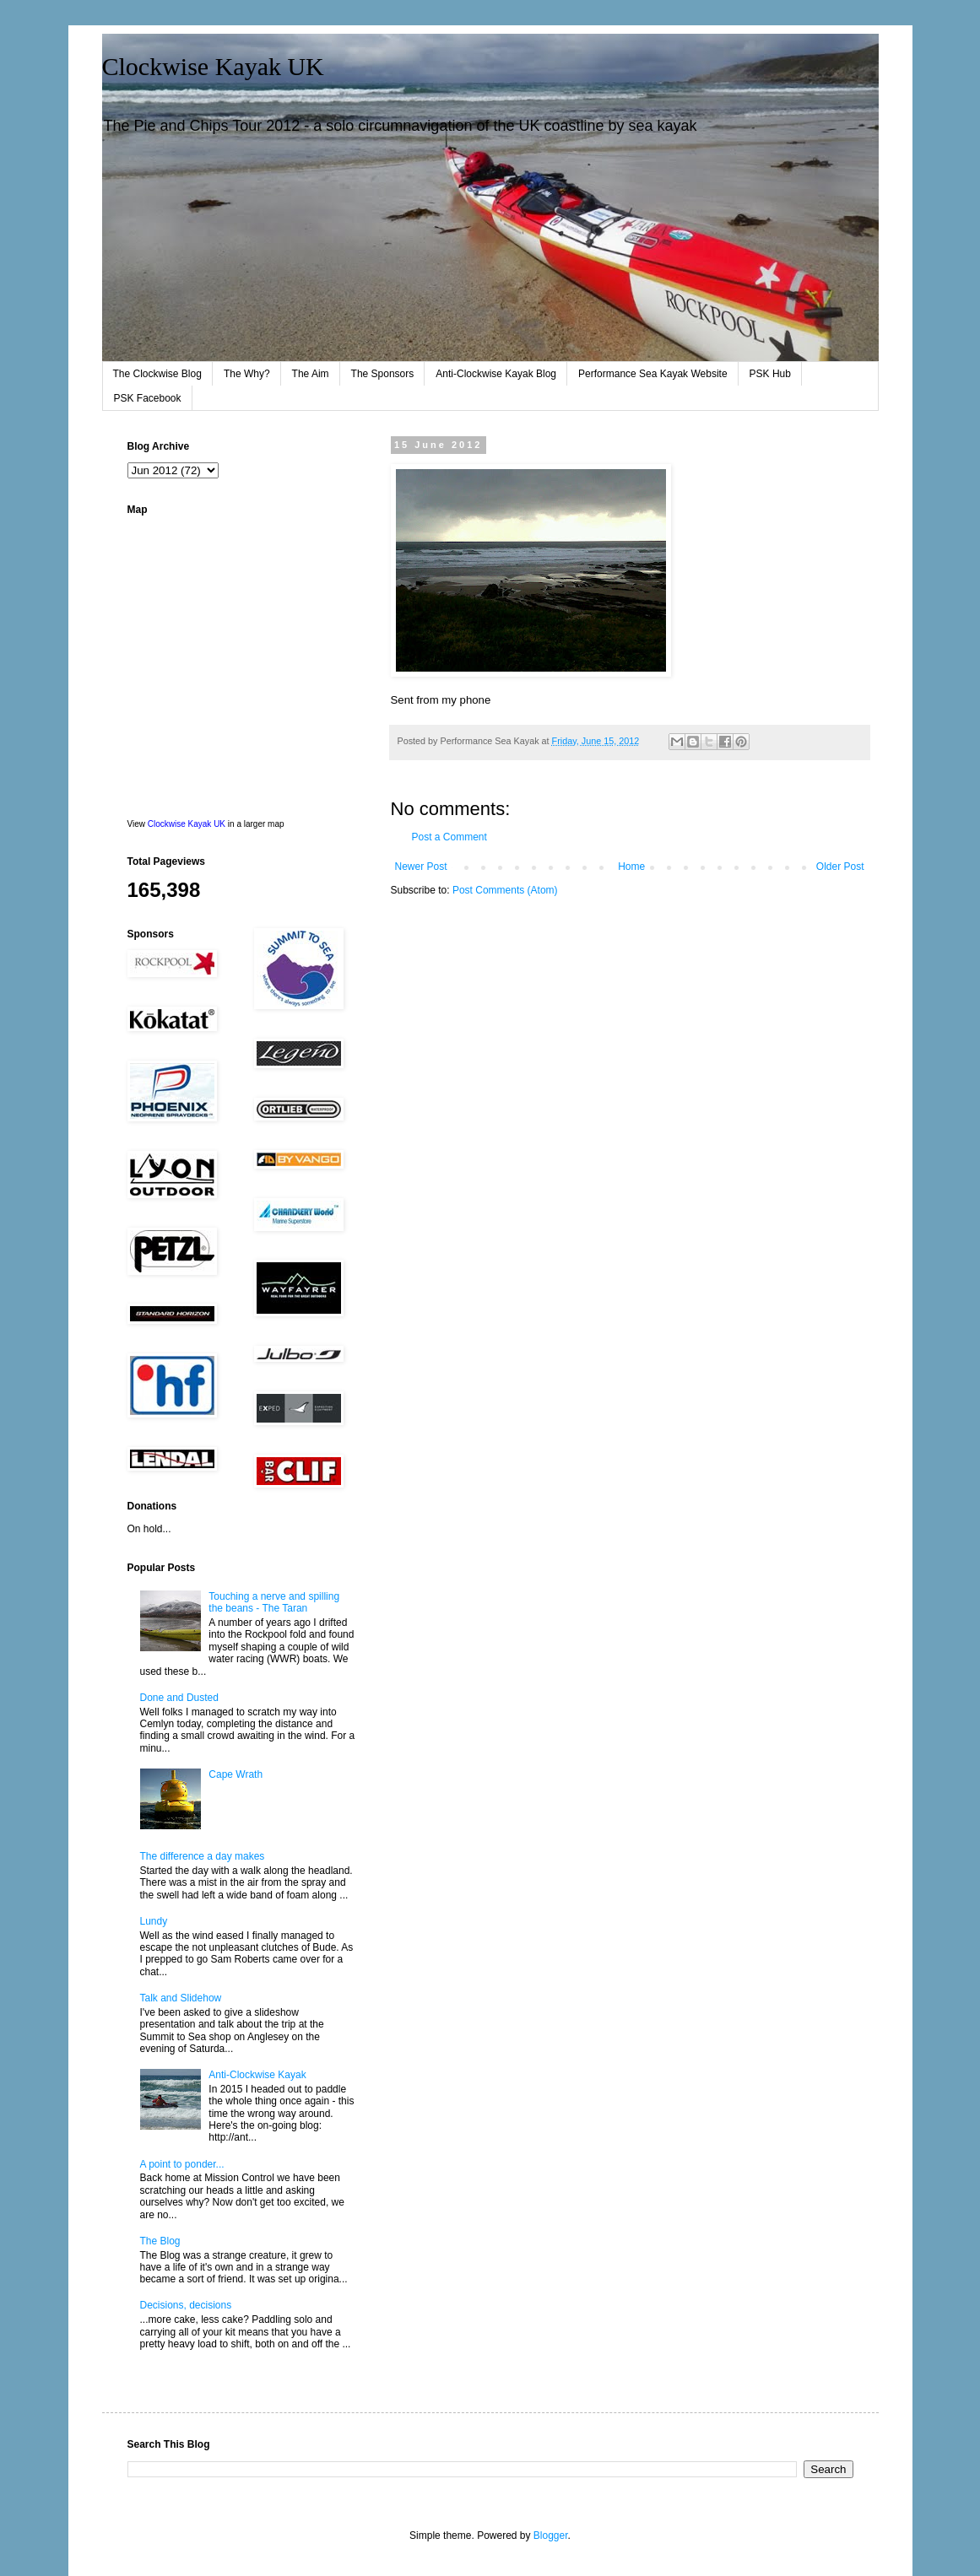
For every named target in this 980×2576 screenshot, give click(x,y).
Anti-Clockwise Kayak (257, 2075)
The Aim (310, 374)
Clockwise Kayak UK (213, 66)
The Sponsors (382, 374)
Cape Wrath (235, 1774)
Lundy (154, 1921)
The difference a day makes (202, 1856)
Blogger (550, 2535)
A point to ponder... (182, 2164)
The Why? (247, 374)
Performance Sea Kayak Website (653, 374)
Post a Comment (449, 837)
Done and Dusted (179, 1698)
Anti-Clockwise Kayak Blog (496, 374)
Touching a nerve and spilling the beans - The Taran (273, 1602)
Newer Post (421, 866)
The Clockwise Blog (157, 374)
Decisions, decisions (186, 2305)
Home (631, 866)
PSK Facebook (147, 398)
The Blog (160, 2241)
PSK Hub (770, 374)
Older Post (840, 866)
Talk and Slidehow (181, 1998)
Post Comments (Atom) (505, 890)
